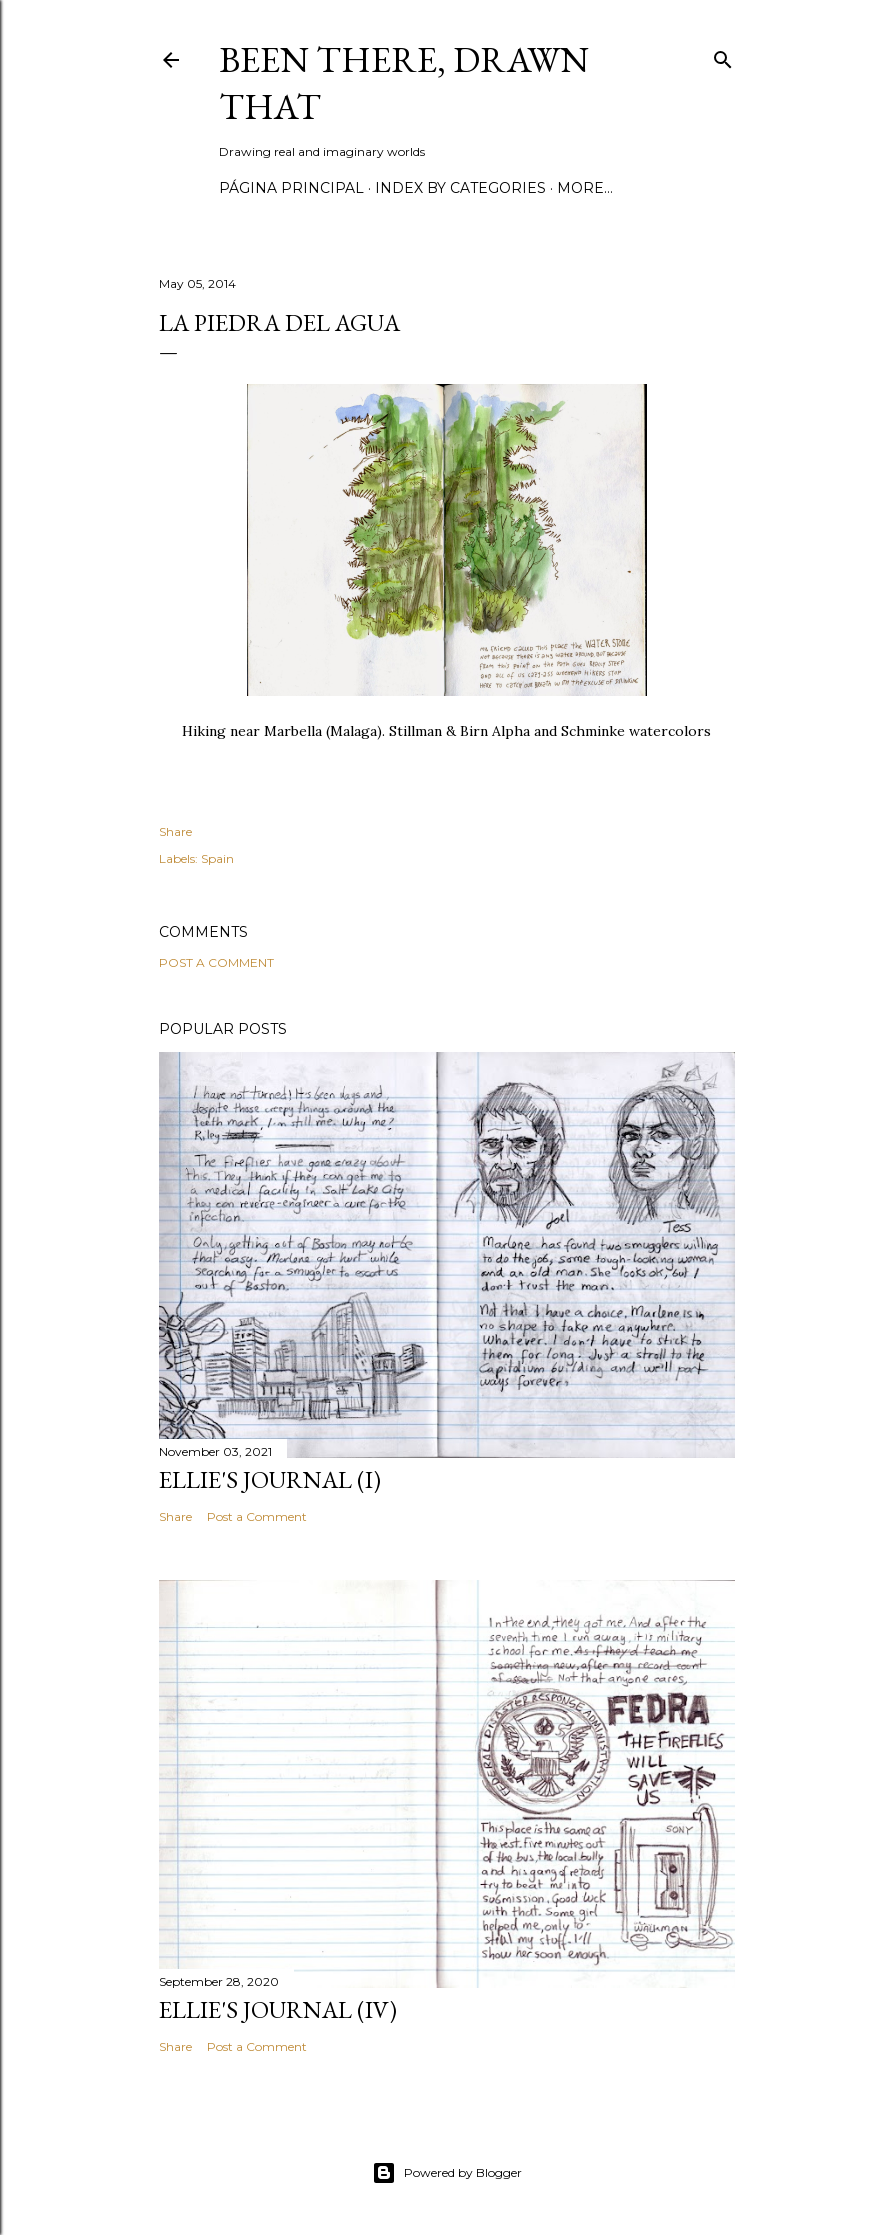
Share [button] (175, 831)
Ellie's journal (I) (270, 1479)
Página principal (291, 188)
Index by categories (460, 188)
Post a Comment (216, 962)
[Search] (723, 55)
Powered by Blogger (447, 2173)
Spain (217, 858)
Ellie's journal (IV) (278, 2009)
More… (585, 188)
